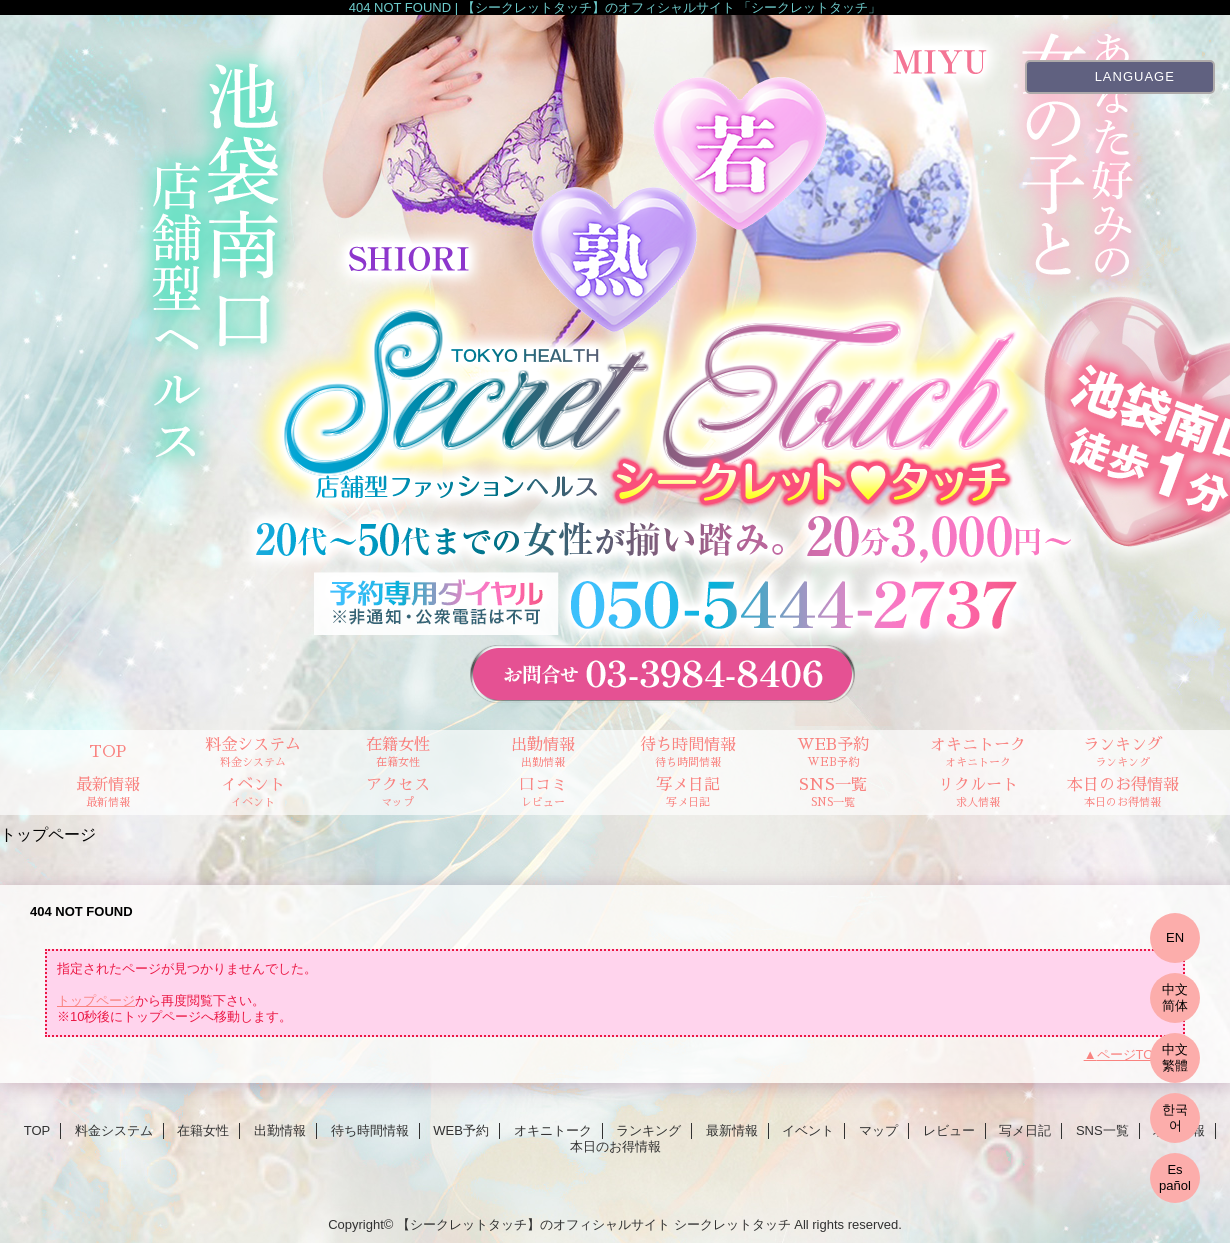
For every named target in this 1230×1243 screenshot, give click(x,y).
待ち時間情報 (370, 1130)
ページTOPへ (1136, 1054)
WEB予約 (461, 1130)
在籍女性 (203, 1130)
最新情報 (732, 1130)
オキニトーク (553, 1130)
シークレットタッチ (732, 1224)
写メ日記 (1025, 1130)
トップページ (96, 1000)
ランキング (648, 1130)
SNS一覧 (1102, 1130)
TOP (107, 752)
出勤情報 (280, 1130)
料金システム (114, 1130)
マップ (878, 1130)
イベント (808, 1130)
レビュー (949, 1130)
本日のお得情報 (615, 1146)
